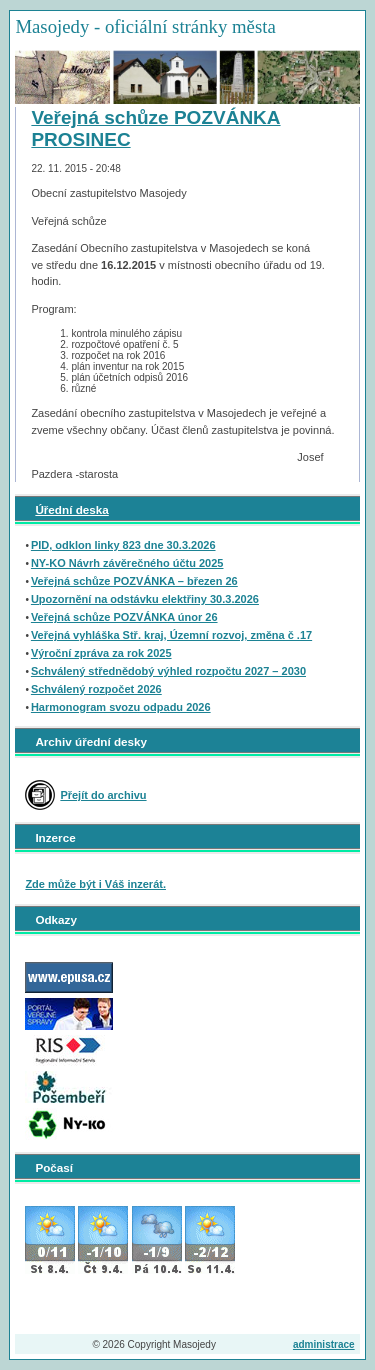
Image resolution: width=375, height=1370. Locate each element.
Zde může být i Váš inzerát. (95, 884)
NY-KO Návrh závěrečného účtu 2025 (127, 563)
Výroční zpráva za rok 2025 (101, 653)
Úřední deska (71, 509)
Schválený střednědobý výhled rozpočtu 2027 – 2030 (168, 671)
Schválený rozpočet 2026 (96, 689)
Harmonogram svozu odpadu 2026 (121, 707)
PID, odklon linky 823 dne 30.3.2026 (123, 545)
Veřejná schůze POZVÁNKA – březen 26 (134, 581)
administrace (324, 1344)
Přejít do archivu (103, 795)
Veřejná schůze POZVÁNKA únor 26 (124, 617)
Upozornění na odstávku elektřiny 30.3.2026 (145, 599)
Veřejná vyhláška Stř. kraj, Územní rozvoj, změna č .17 (171, 635)
